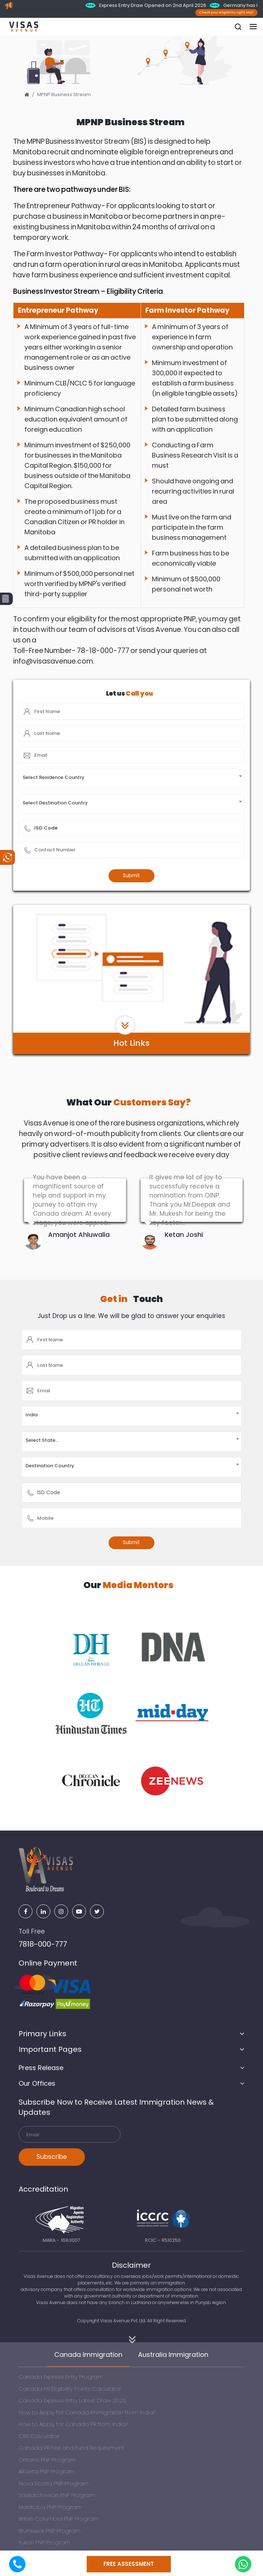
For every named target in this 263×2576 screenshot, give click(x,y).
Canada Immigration (88, 2354)
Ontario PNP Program (47, 2460)
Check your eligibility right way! (226, 12)
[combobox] (131, 779)
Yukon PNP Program (44, 2542)
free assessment (128, 2564)
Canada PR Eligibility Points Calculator (70, 2389)
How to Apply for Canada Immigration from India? (87, 2412)
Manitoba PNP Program (50, 2507)
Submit (131, 875)
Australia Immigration (173, 2354)
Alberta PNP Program (47, 2471)
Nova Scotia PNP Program (54, 2483)
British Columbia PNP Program (59, 2518)
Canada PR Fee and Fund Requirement (71, 2448)
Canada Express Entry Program (61, 2377)
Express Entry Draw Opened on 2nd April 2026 (156, 5)
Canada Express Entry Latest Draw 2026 (72, 2400)
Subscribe (51, 2156)
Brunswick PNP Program (50, 2531)
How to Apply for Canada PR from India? (73, 2424)
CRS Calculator (39, 2436)
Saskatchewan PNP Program (57, 2495)
